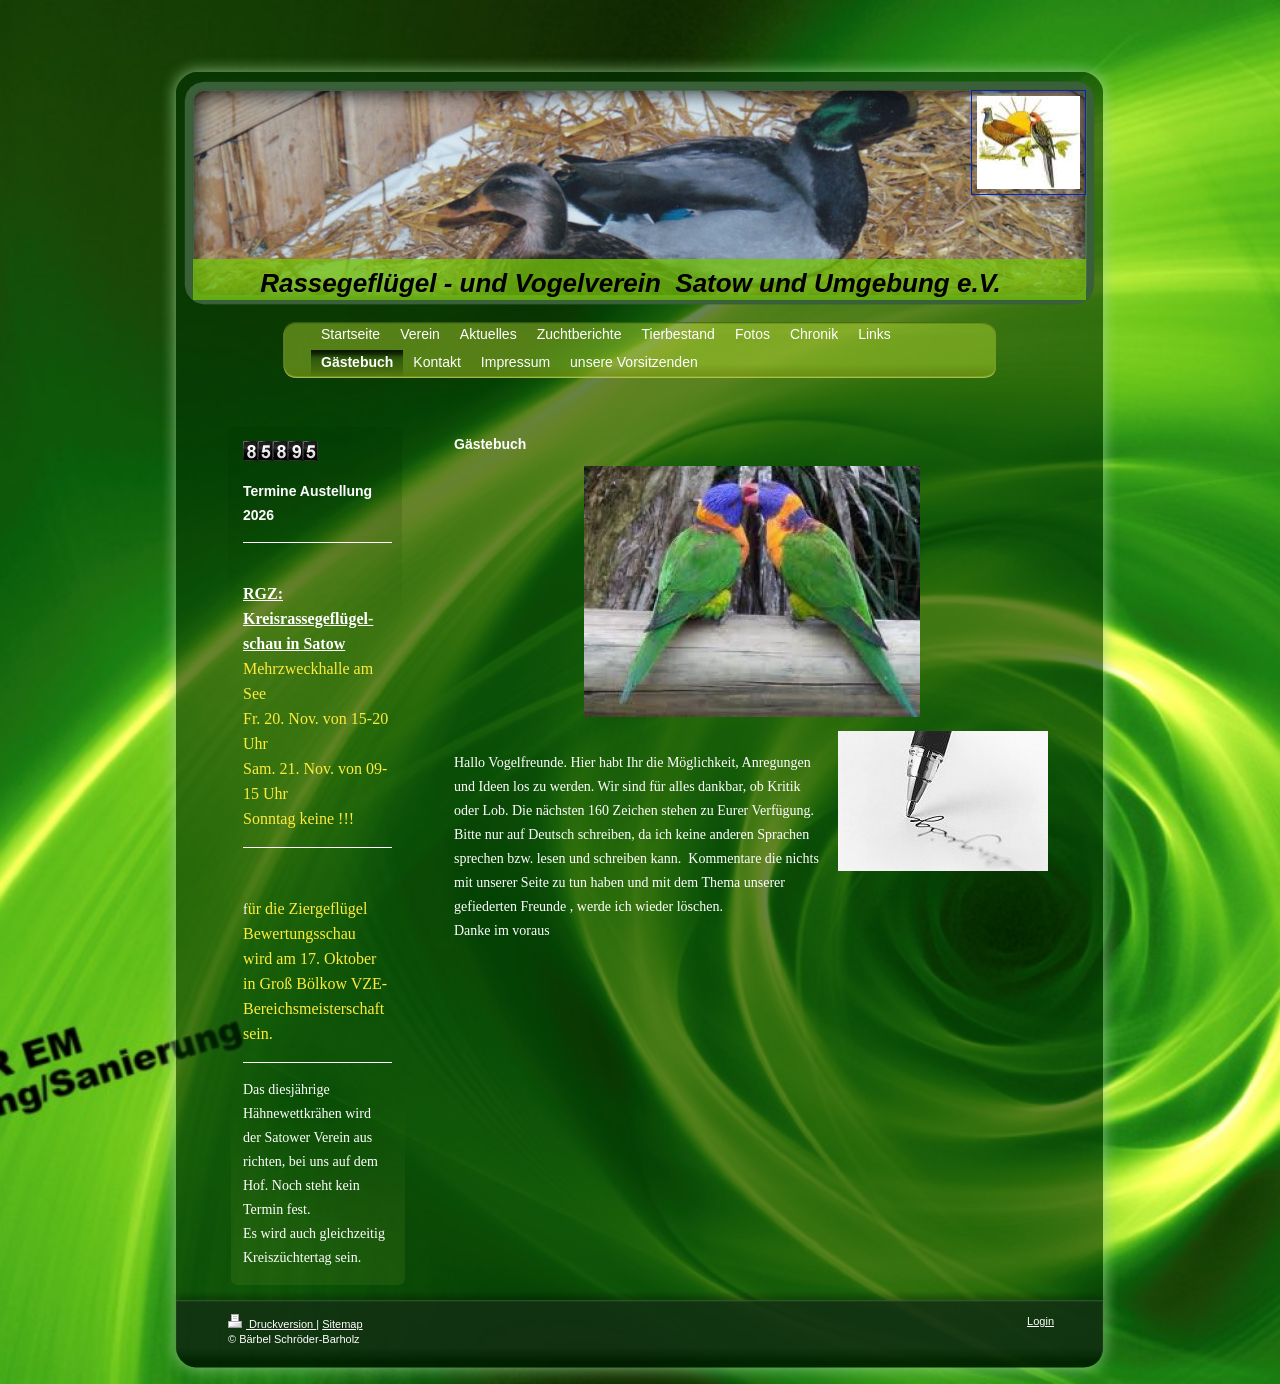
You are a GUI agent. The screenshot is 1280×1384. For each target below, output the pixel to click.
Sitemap (342, 1324)
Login (1040, 1321)
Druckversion (272, 1324)
